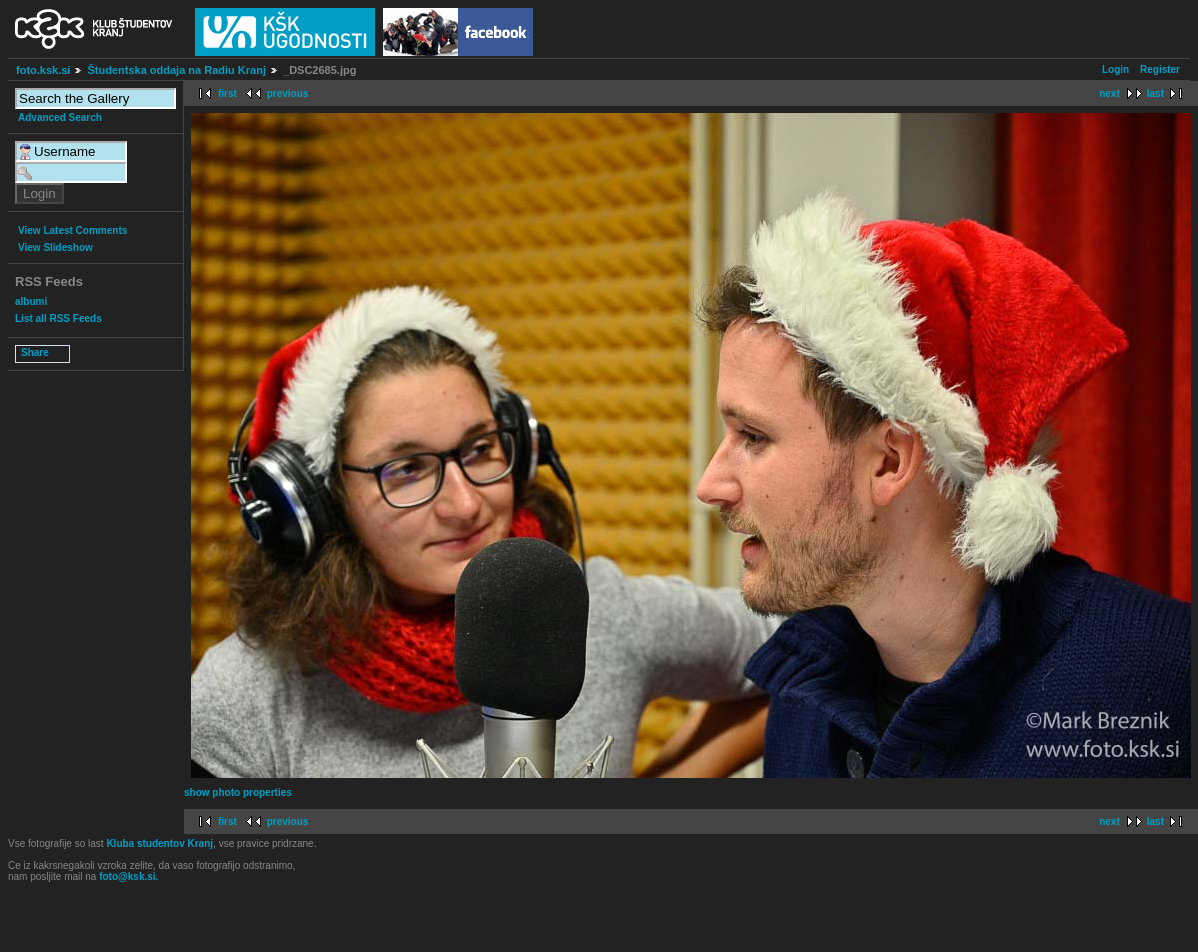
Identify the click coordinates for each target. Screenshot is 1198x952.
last (1155, 93)
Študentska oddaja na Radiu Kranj (176, 70)
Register (1160, 69)
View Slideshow (55, 247)
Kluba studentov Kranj (159, 843)
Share (35, 352)
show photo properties (238, 792)
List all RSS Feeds (58, 318)
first (227, 93)
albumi (31, 301)
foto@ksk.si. (128, 876)
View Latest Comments (72, 230)
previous (288, 93)
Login (1115, 69)
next (1109, 93)
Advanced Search (60, 117)
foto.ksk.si (43, 70)
